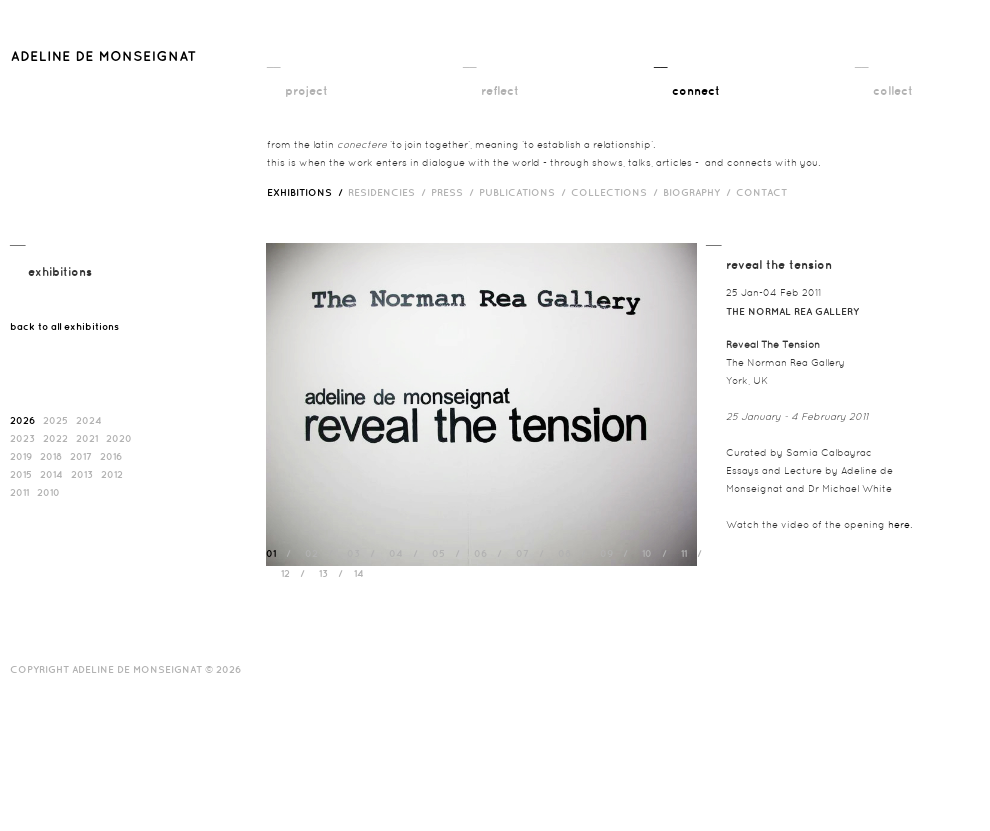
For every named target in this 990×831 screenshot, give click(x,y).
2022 (55, 438)
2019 (21, 456)
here (899, 524)
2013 (82, 474)
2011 (19, 492)
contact (761, 192)
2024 (89, 420)
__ (273, 61)
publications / (525, 192)
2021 (87, 438)
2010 (48, 492)
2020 (119, 438)
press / (455, 192)
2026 (22, 420)
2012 (112, 474)
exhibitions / (307, 192)
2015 (21, 474)
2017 (81, 456)
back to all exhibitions (64, 326)
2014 (51, 474)
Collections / (617, 192)
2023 (22, 438)
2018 (51, 456)
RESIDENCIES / (389, 192)
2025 (55, 420)
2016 (111, 456)
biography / (699, 192)
